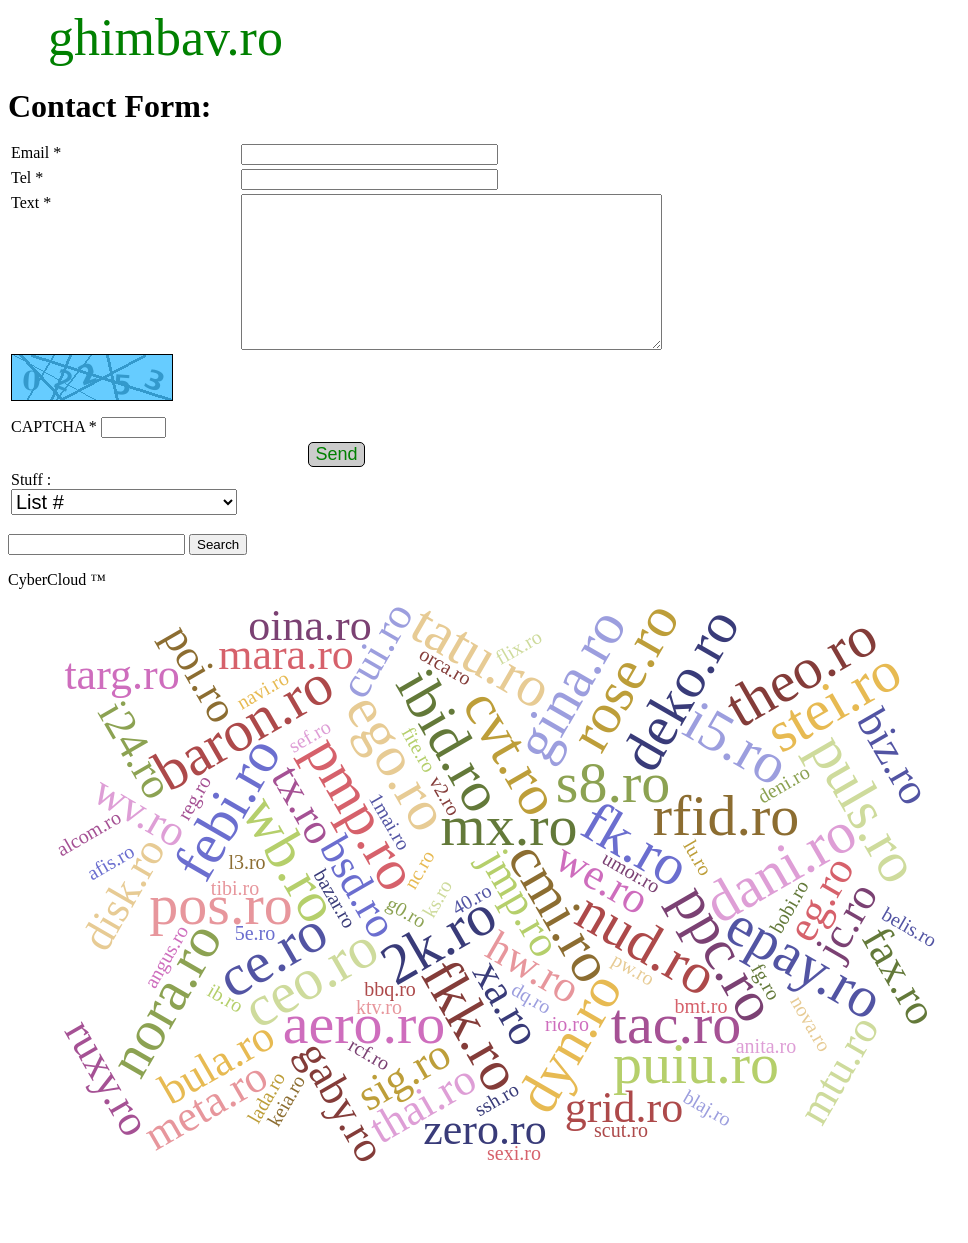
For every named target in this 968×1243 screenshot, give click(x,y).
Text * (31, 202)
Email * (36, 152)
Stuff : (31, 509)
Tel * (27, 177)
